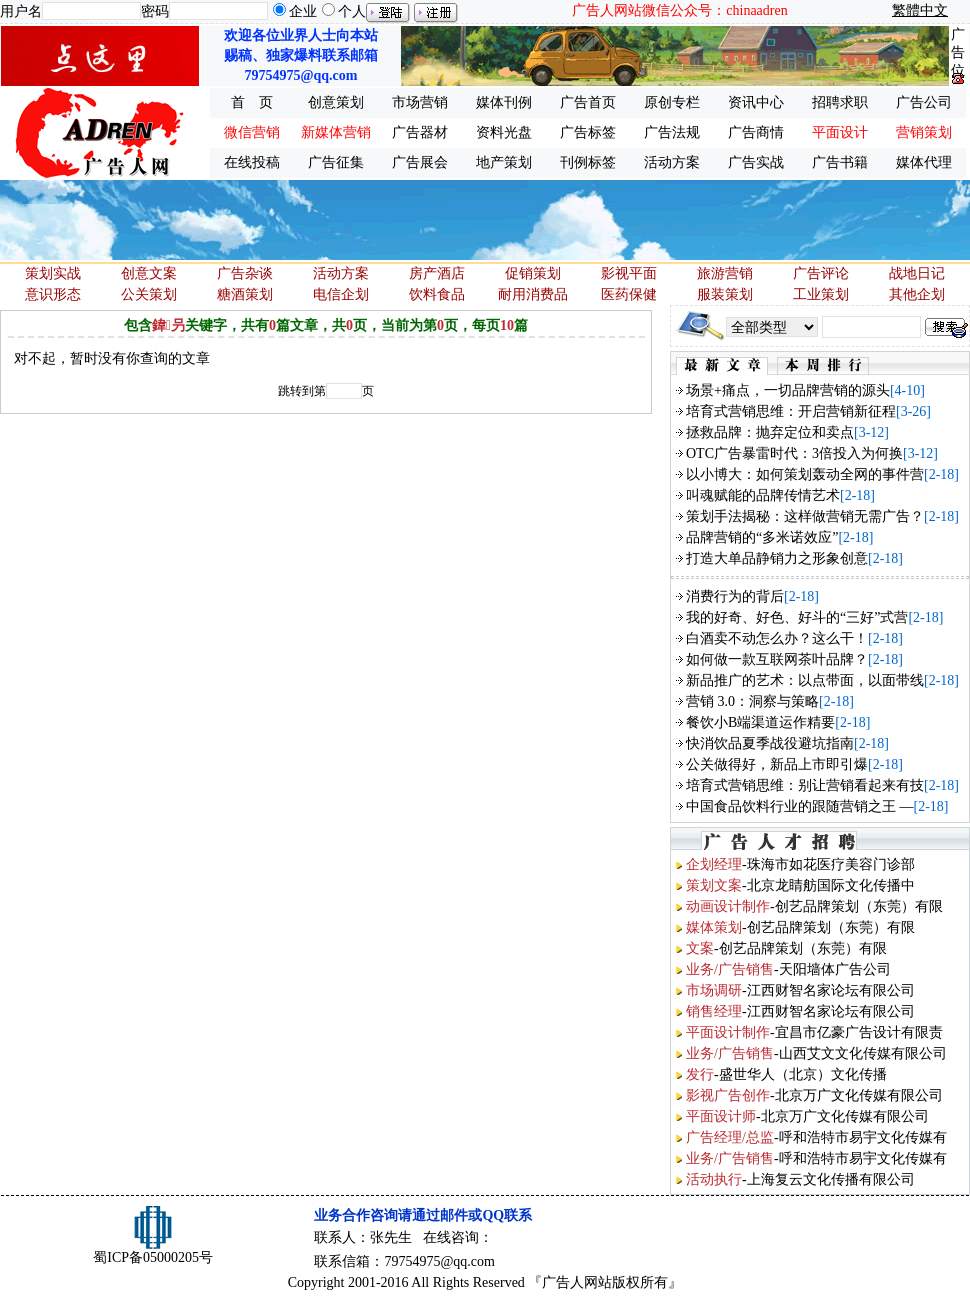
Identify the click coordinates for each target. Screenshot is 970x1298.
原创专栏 (672, 102)
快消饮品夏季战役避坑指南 (770, 743)
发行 (700, 1074)
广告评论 (821, 273)
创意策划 (336, 102)
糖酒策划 (245, 294)
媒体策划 (714, 927)
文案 (700, 948)
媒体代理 (924, 162)
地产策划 (504, 162)
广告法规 (672, 132)
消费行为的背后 (735, 596)
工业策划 (821, 294)
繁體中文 (920, 10)
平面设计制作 (728, 1032)
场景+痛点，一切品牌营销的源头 (788, 390)
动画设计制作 (728, 906)
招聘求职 (840, 102)
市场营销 (420, 102)
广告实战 (756, 162)
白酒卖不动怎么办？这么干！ (777, 638)
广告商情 (756, 132)
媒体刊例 (504, 102)
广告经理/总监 (730, 1137)
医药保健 (629, 294)
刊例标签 (588, 162)
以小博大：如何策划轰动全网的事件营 (805, 474)
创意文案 (149, 273)
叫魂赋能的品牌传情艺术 (763, 495)
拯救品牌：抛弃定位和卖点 (770, 432)
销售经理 (714, 1011)
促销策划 (533, 273)
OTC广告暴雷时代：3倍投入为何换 (794, 453)
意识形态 (53, 294)
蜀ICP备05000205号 (153, 1257)
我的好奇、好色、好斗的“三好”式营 (797, 617)
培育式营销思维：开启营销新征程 (791, 411)
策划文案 (714, 885)
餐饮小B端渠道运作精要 (760, 722)
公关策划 (149, 294)
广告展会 (420, 162)
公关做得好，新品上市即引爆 (777, 764)
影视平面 (629, 273)
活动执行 (714, 1179)
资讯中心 (756, 102)
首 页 (252, 102)
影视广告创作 (728, 1095)
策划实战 (53, 273)
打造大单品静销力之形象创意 (777, 558)
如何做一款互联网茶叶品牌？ (777, 659)
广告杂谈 (245, 273)
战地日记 (917, 273)
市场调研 (714, 990)
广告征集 (336, 162)
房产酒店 (437, 273)
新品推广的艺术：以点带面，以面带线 (805, 680)
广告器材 (420, 132)
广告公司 (924, 102)
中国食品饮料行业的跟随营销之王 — (800, 806)
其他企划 (917, 294)
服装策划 (725, 294)
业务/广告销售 (730, 969)
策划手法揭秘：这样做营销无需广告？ (805, 516)
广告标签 (588, 132)
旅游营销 (725, 273)
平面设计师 (721, 1116)
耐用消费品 (533, 294)
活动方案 (672, 162)
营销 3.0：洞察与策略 (752, 701)
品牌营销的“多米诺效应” (762, 537)
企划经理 (714, 864)
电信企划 (341, 294)
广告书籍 (840, 162)
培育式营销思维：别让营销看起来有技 (805, 785)
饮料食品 (437, 294)
